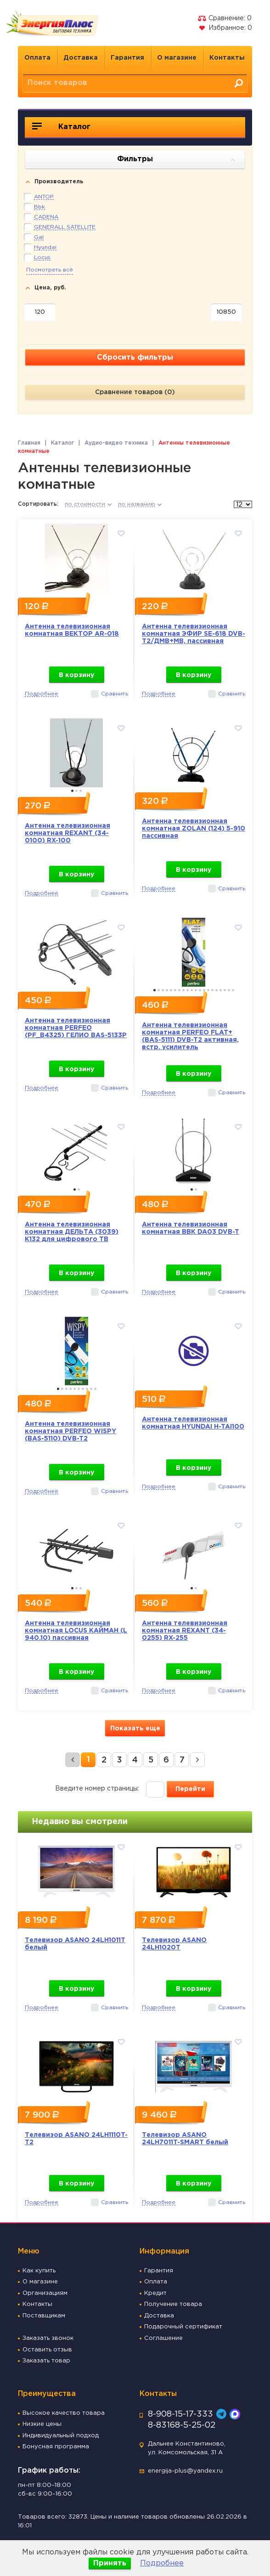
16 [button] (216, 990)
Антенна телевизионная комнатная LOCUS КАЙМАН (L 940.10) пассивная (76, 1631)
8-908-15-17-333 (180, 2414)
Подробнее (162, 2563)
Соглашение (163, 2338)
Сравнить (114, 693)
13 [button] (204, 990)
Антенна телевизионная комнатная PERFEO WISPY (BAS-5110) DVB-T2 (70, 1431)
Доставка (80, 58)
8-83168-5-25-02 (181, 2425)
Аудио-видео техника (116, 443)
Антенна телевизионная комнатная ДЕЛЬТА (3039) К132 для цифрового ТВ (71, 1232)
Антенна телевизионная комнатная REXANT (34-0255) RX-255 (184, 1631)
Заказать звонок (47, 2338)
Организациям (45, 2293)
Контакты (227, 58)
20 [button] (233, 990)
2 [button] (76, 791)
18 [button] (225, 990)
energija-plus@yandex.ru (185, 2471)
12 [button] (200, 990)
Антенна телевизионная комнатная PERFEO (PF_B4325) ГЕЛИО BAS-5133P (76, 1028)
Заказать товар (46, 2360)
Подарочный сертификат (183, 2326)
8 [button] (183, 990)
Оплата (37, 58)
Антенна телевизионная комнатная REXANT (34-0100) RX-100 (67, 833)
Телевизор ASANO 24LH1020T (174, 1944)
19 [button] (229, 990)
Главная (29, 443)
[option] (76, 556)
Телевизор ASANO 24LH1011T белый (75, 1944)
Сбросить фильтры (135, 357)
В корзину (76, 675)
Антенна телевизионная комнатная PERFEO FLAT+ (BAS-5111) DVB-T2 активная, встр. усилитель (190, 1036)
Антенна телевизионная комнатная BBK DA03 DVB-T (190, 1228)
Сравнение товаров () (135, 392)
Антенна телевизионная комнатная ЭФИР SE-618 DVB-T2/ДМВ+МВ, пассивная (193, 634)
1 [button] (72, 791)
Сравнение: (224, 18)
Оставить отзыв (47, 2349)
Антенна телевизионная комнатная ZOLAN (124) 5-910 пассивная (193, 829)
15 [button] (212, 990)
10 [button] (192, 990)
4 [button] (167, 990)
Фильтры (176, 160)
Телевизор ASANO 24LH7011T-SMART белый (185, 2138)
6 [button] (175, 990)
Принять (109, 2563)
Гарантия (127, 58)
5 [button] (171, 990)
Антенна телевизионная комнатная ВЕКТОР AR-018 (72, 630)
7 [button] (179, 990)
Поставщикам (43, 2315)
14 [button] (208, 990)
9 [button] (187, 990)
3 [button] (80, 791)
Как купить (39, 2270)
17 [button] (220, 990)
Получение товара (173, 2304)
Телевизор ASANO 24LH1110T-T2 (76, 2138)
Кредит (155, 2293)
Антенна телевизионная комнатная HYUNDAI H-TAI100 (193, 1423)
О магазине (177, 58)
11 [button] (196, 990)
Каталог (61, 126)
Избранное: (224, 28)
